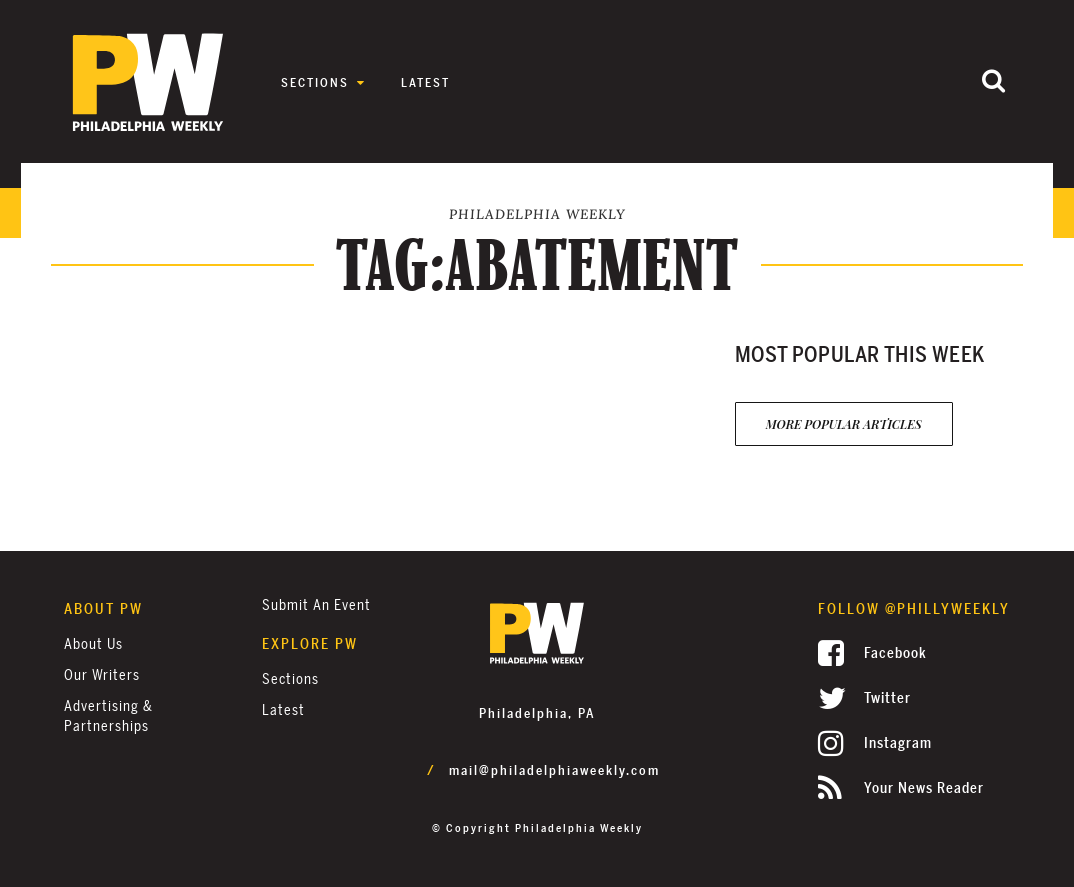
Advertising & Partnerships (108, 716)
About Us (93, 644)
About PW (103, 609)
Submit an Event (316, 605)
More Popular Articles (844, 424)
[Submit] (994, 82)
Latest (425, 83)
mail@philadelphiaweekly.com (554, 771)
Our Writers (102, 675)
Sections (315, 83)
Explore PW (310, 644)
